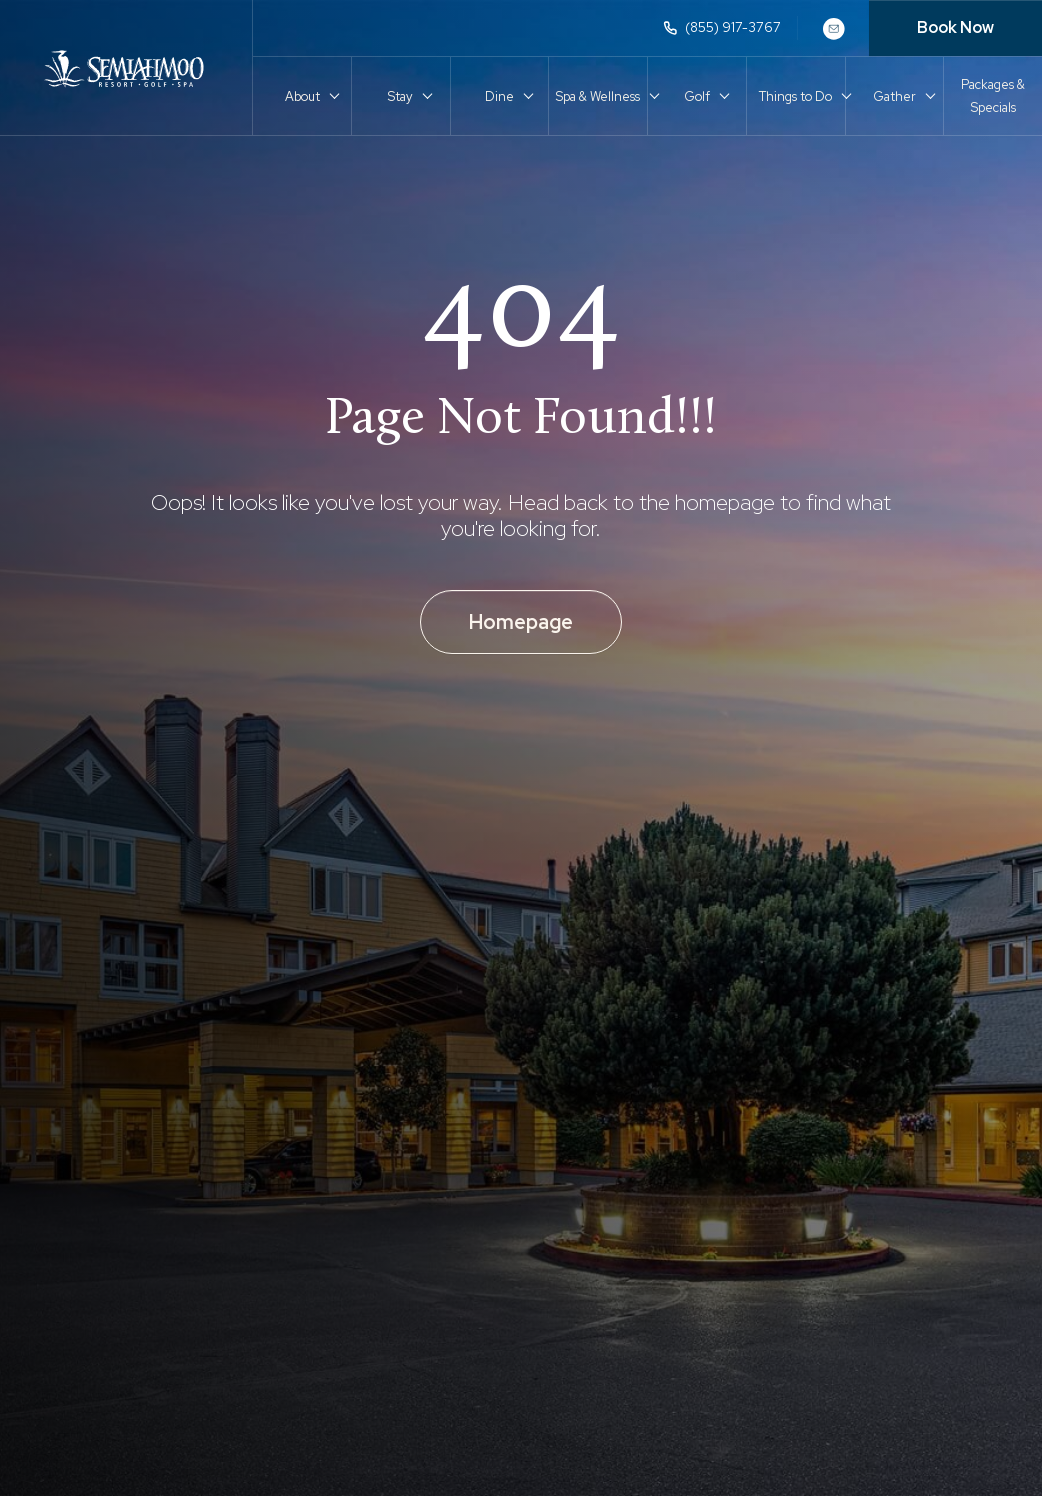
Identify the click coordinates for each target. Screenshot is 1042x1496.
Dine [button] (499, 96)
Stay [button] (400, 96)
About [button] (302, 96)
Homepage (521, 622)
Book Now (955, 27)
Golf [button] (697, 96)
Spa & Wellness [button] (598, 96)
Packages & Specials (993, 96)
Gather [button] (894, 96)
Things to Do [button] (795, 96)
